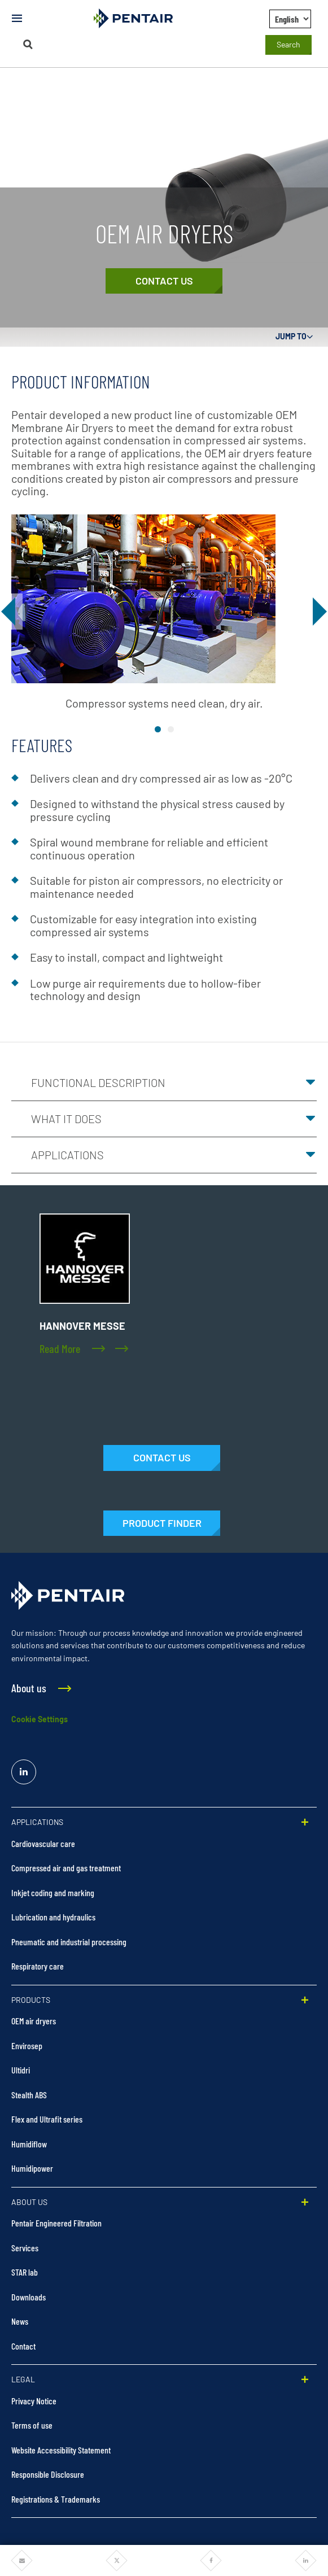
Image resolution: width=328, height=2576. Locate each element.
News (19, 2321)
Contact (23, 2346)
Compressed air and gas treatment (66, 1867)
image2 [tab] (171, 729)
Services (24, 2247)
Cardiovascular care (43, 1843)
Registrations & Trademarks (55, 2499)
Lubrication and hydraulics (53, 1916)
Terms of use (32, 2425)
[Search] (27, 44)
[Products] (161, 1523)
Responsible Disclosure (47, 2474)
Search (288, 44)
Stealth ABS (29, 2094)
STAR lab (24, 2272)
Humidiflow (29, 2143)
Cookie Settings (39, 1719)
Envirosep (26, 2045)
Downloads (28, 2296)
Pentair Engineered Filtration (56, 2222)
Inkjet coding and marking (52, 1892)
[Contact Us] (164, 281)
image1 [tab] (158, 729)
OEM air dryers (33, 2020)
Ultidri (20, 2069)
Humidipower (32, 2168)
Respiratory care (37, 1966)
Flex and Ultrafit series (46, 2119)
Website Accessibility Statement (61, 2449)
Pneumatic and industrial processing (68, 1941)
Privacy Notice (33, 2400)
